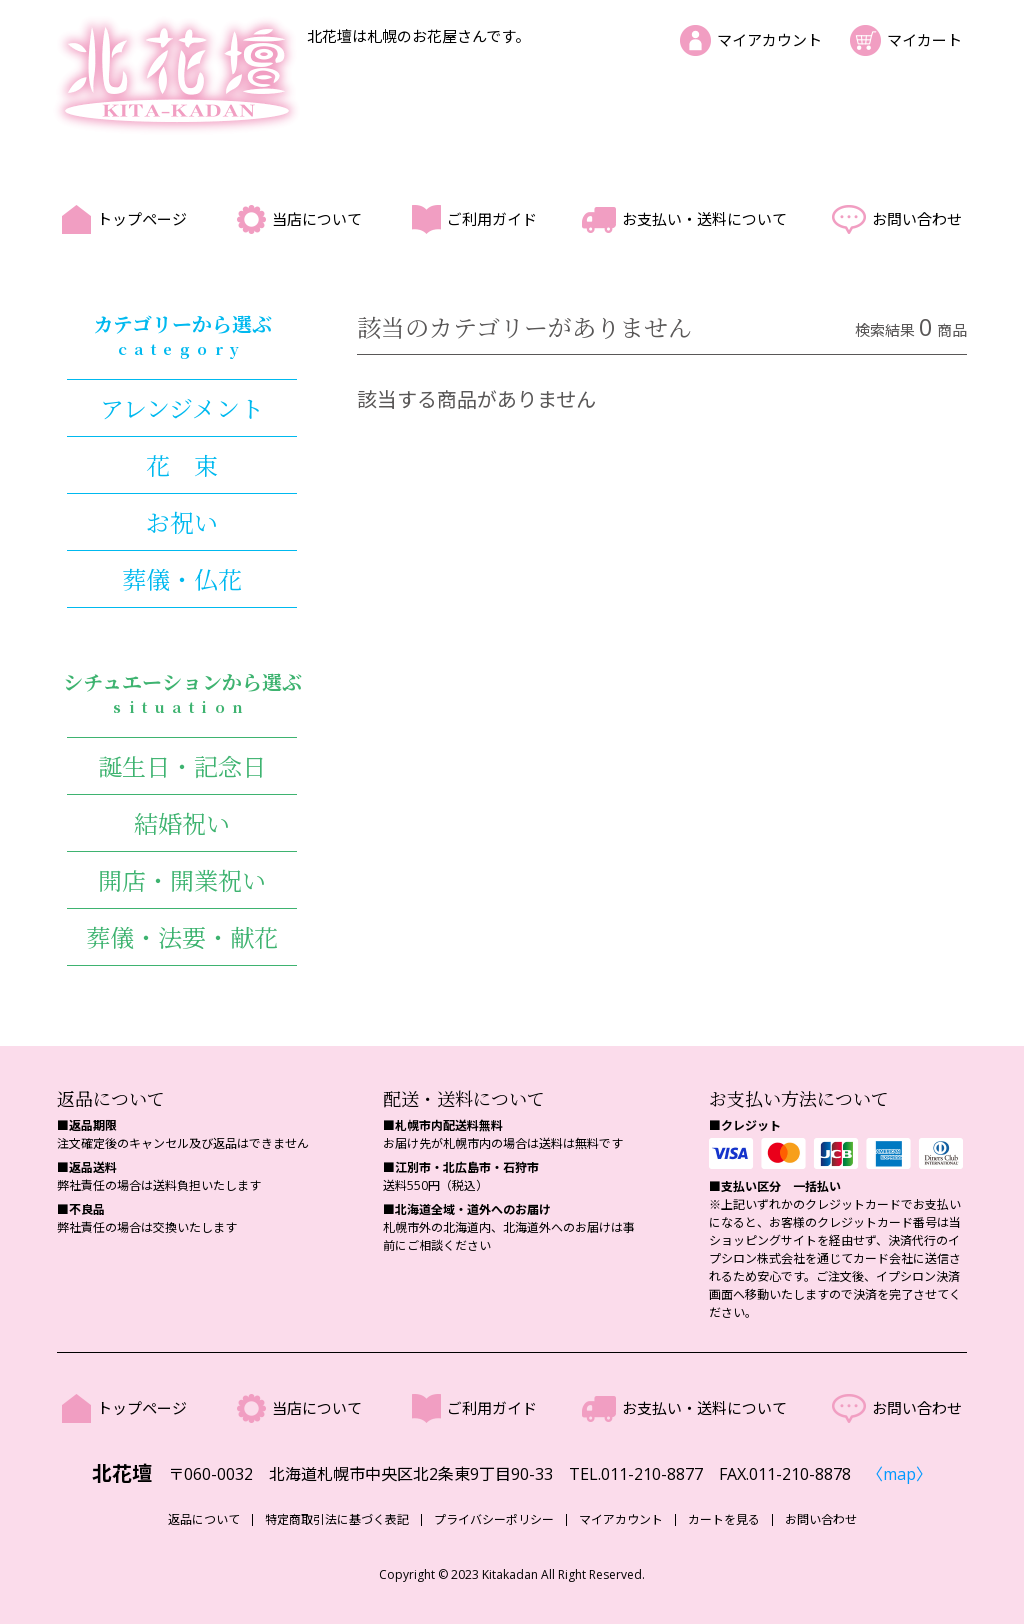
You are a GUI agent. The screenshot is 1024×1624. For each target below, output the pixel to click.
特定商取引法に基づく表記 (337, 1520)
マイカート (924, 40)
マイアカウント (769, 40)
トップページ (142, 219)
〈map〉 (899, 1474)
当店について (317, 219)
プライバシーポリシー (494, 1520)
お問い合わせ (917, 219)
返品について (204, 1520)
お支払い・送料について (704, 219)
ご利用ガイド (492, 219)
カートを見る (724, 1520)
